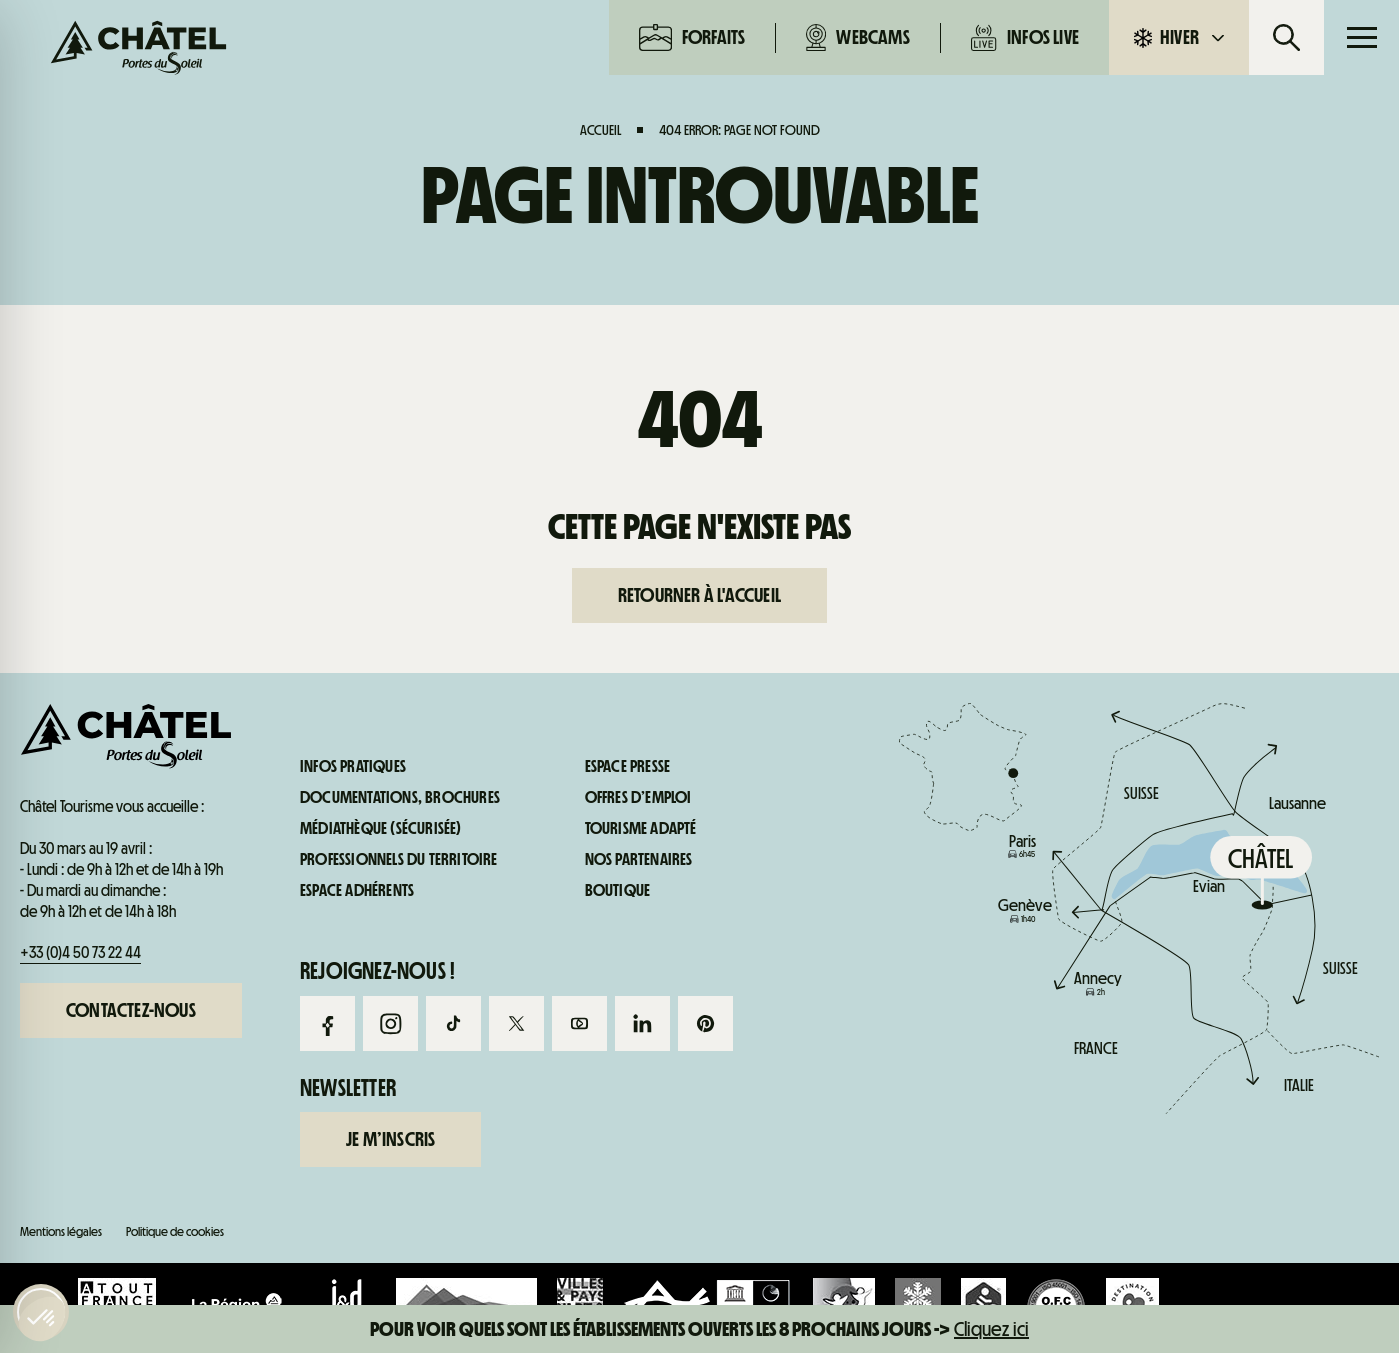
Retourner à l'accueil (699, 595)
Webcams (858, 37)
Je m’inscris (390, 1139)
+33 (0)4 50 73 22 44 (80, 952)
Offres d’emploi (638, 798)
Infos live (1025, 37)
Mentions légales (61, 1231)
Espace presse (628, 767)
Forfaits (692, 37)
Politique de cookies (175, 1231)
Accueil (600, 130)
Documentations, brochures (400, 798)
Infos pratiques (1151, 857)
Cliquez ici (991, 1329)
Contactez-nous (131, 1010)
